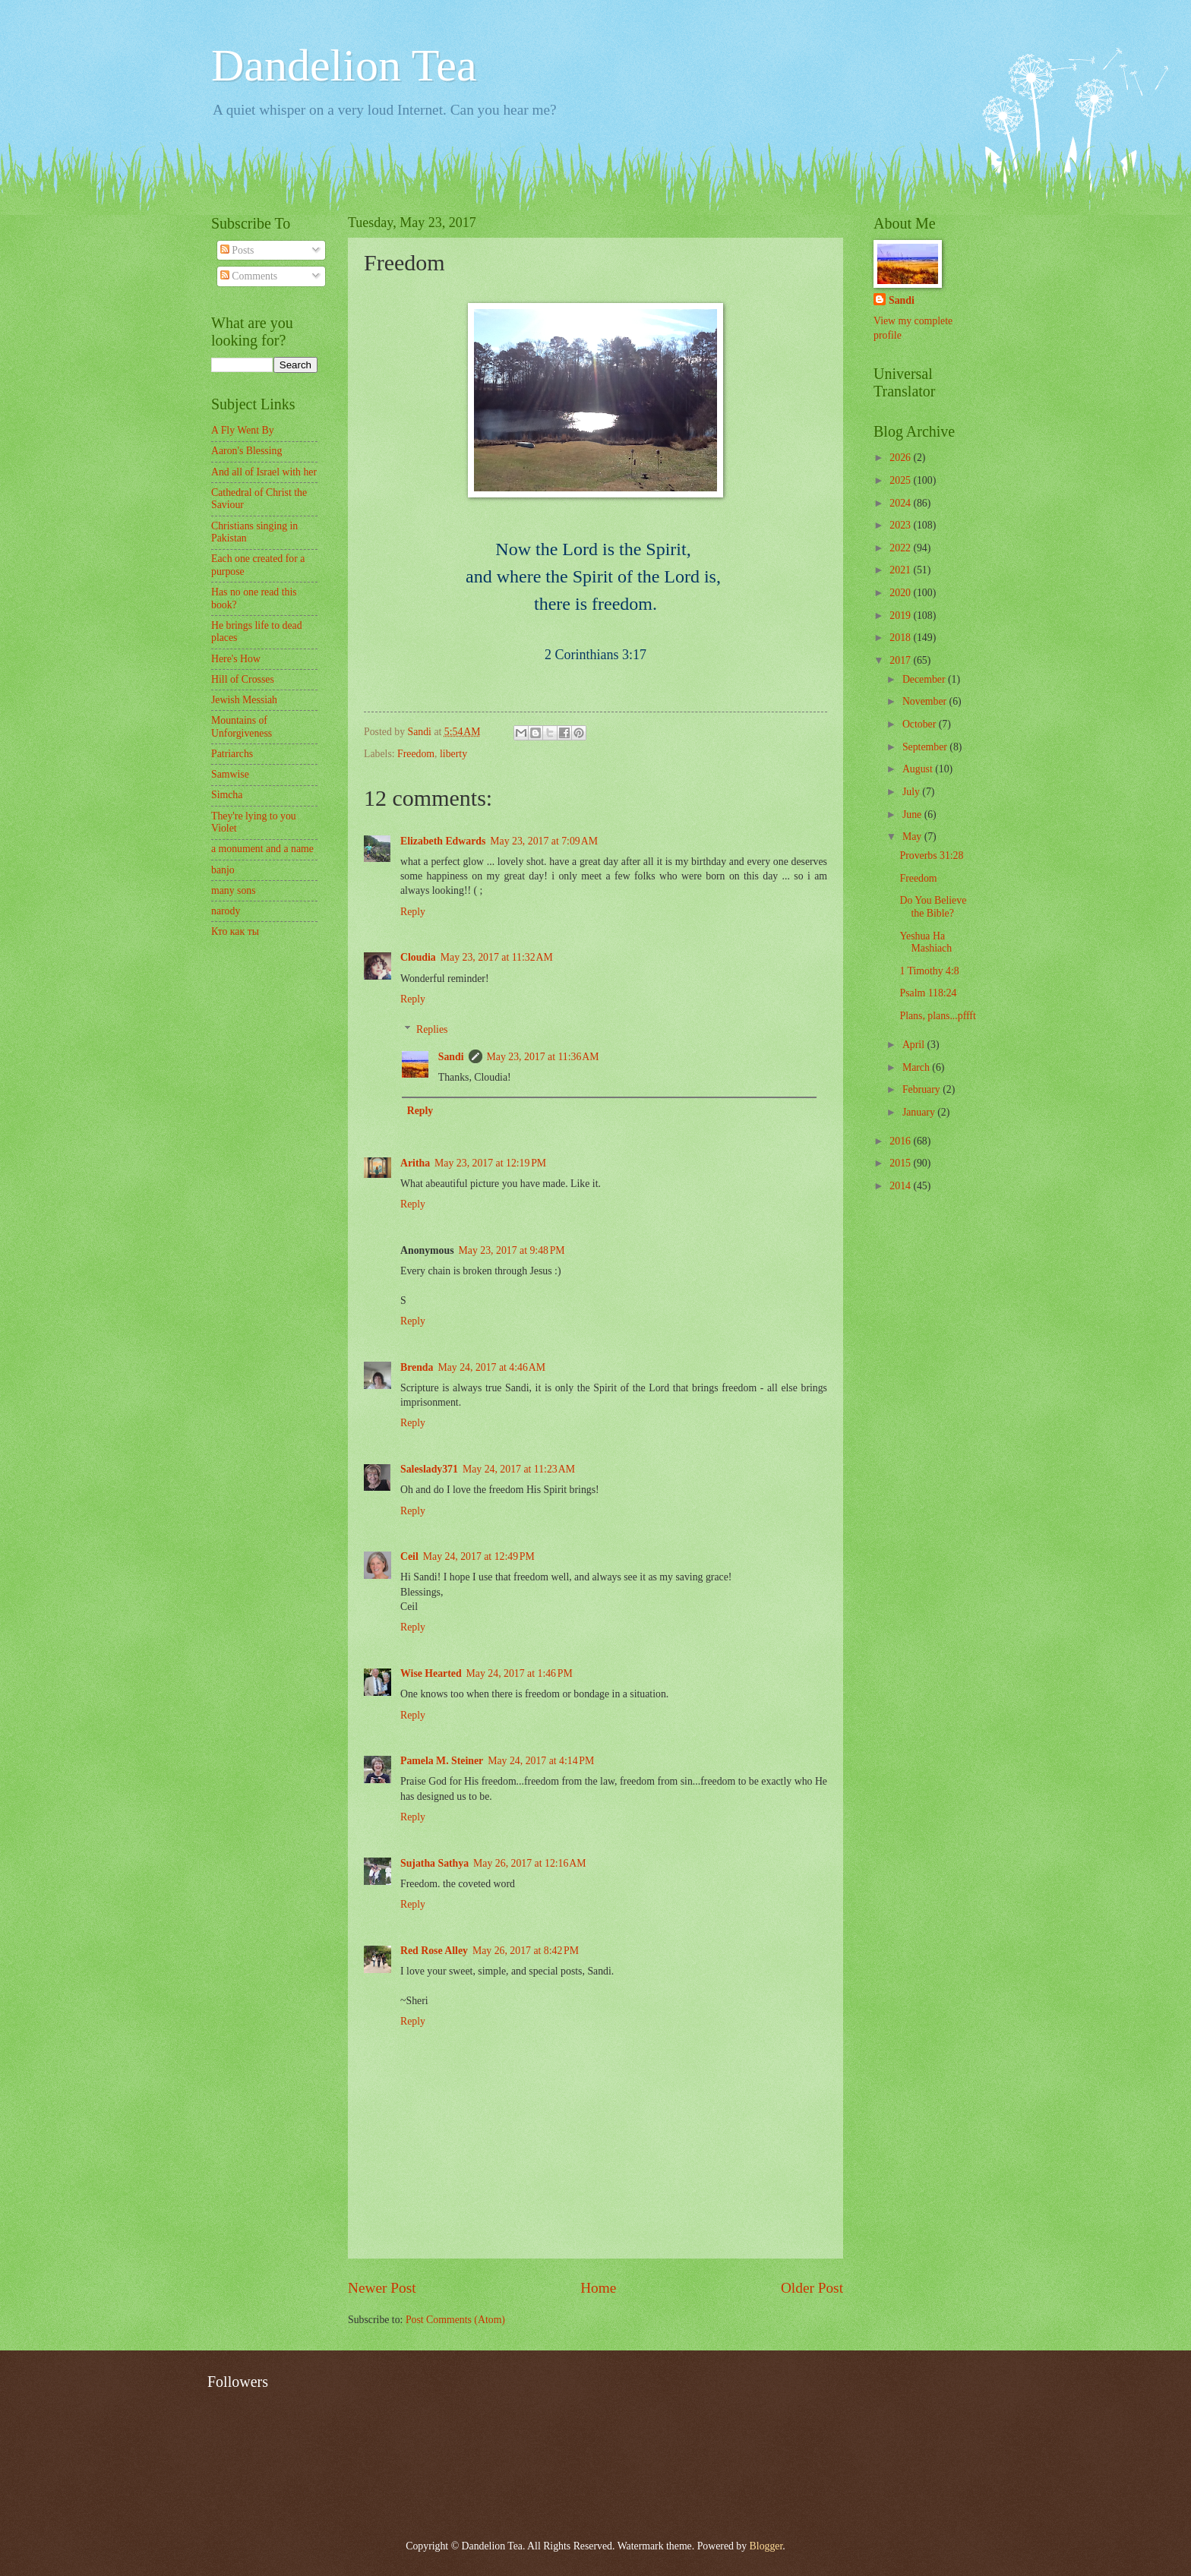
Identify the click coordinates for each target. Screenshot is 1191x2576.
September (925, 747)
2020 (901, 592)
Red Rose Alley (434, 1950)
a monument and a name (262, 848)
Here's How (236, 659)
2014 (901, 1186)
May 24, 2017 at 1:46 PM (519, 1673)
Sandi (451, 1056)
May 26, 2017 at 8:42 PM (525, 1950)
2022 (901, 548)
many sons (233, 890)
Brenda (416, 1367)
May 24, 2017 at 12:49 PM (479, 1556)
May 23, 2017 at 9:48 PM (512, 1250)
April (914, 1044)
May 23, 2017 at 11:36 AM (543, 1056)
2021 (901, 570)
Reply (412, 911)
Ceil (409, 1556)
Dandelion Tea (344, 65)
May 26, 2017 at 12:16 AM (529, 1863)
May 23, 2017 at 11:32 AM (497, 957)
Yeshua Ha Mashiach (925, 942)
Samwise (230, 774)
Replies (431, 1029)
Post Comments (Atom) (455, 2319)
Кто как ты (235, 931)
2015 (901, 1163)
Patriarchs (232, 753)
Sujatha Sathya (434, 1863)
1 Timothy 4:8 (929, 971)
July (912, 791)
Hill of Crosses (242, 679)
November (925, 701)
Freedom (415, 753)
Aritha (415, 1163)
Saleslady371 (429, 1469)
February (922, 1089)
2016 (901, 1141)
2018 (901, 637)
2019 (901, 615)
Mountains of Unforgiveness (241, 727)
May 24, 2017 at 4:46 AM (491, 1367)
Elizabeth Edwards (442, 841)
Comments (248, 276)
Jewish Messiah (244, 700)
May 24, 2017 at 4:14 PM (541, 1760)
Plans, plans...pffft (937, 1015)
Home (598, 2288)
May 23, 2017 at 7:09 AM (544, 841)
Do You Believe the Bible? (932, 907)
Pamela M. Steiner (441, 1760)
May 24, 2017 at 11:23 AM (519, 1469)
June (913, 814)
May (913, 836)
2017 (901, 660)
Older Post (812, 2288)
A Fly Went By (242, 430)
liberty (453, 753)
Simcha (226, 794)
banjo (223, 870)
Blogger (766, 2546)
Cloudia (418, 957)
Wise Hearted (431, 1673)
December (925, 679)
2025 (901, 480)
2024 (901, 503)
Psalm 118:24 (927, 993)
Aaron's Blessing (246, 450)
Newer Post (382, 2288)
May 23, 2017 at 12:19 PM (490, 1163)
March (917, 1067)
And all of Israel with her (264, 472)
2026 (901, 457)
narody (225, 911)
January (919, 1112)
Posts (237, 250)
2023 (901, 525)
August (918, 769)
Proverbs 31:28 (931, 855)
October (920, 724)
